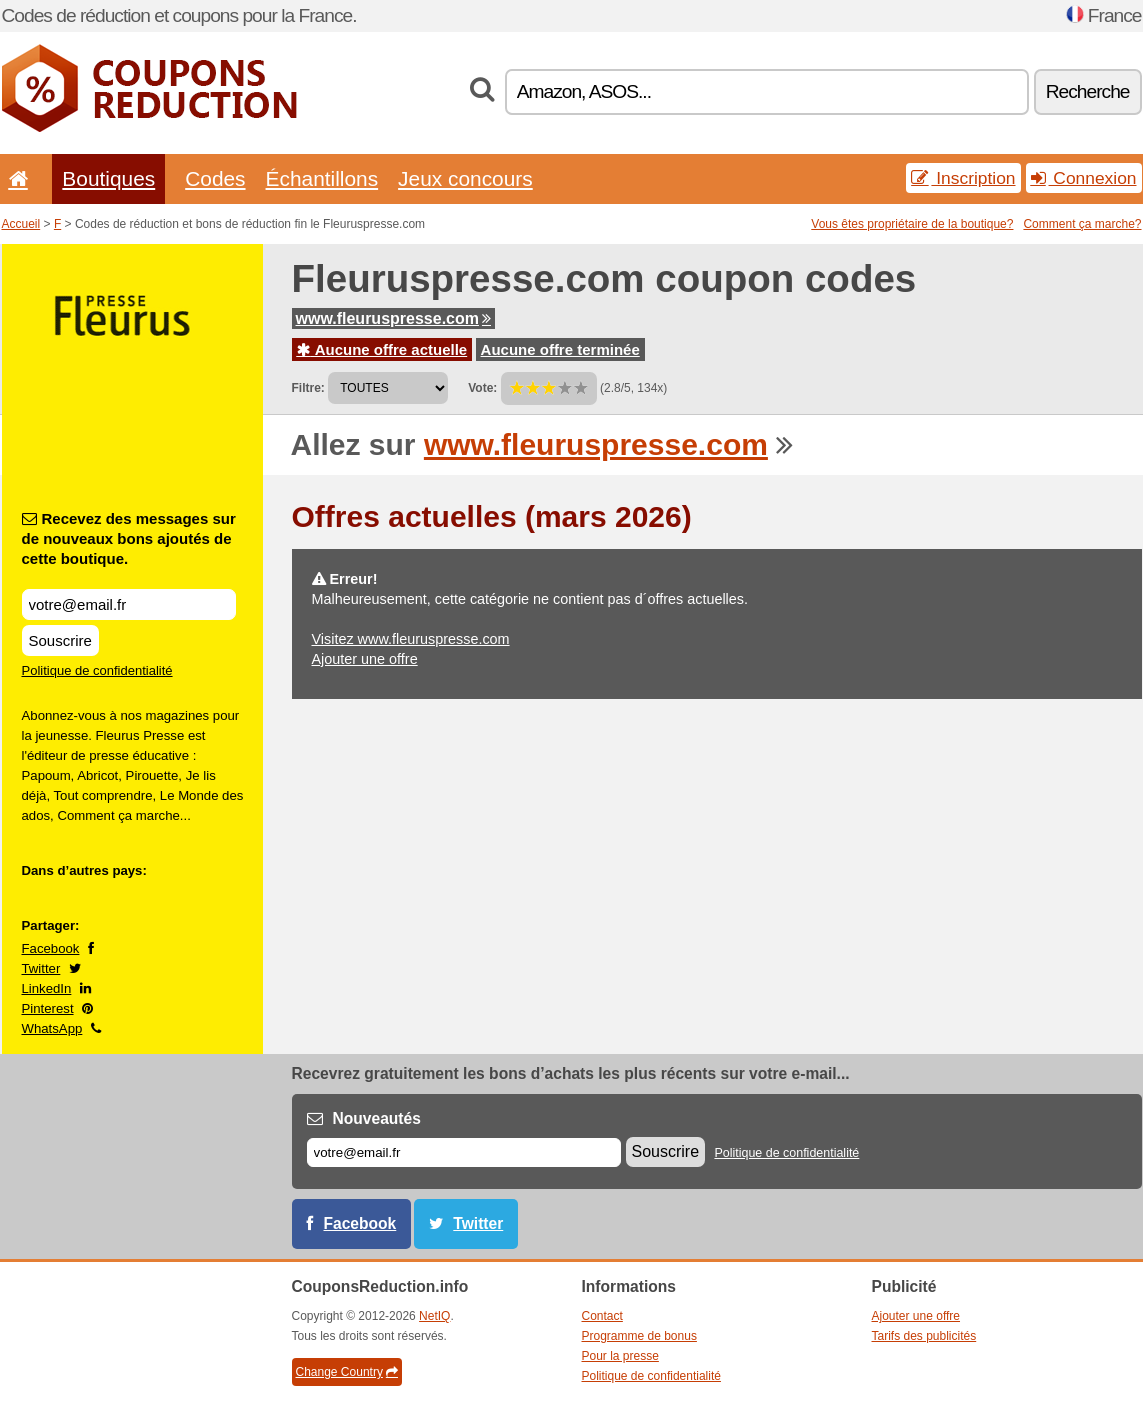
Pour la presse (620, 1356)
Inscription (963, 178)
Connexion (1084, 178)
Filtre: (308, 388)
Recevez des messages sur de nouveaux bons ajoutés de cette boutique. (129, 538)
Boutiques (108, 178)
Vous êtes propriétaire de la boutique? (912, 224)
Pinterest (48, 1008)
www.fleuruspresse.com (393, 318)
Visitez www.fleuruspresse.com (411, 639)
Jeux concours (465, 178)
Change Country (347, 1372)
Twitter (41, 968)
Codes (215, 178)
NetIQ (434, 1316)
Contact (602, 1316)
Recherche (1088, 91)
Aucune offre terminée (560, 349)
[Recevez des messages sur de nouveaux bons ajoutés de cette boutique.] (129, 604)
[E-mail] (464, 1152)
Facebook (51, 948)
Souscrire (60, 640)
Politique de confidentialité (97, 670)
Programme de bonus (639, 1336)
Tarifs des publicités (924, 1336)
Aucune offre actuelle (382, 349)
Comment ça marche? (1082, 224)
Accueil (21, 224)
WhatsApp (52, 1028)
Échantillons (322, 178)
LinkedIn (47, 988)
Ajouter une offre (365, 659)
